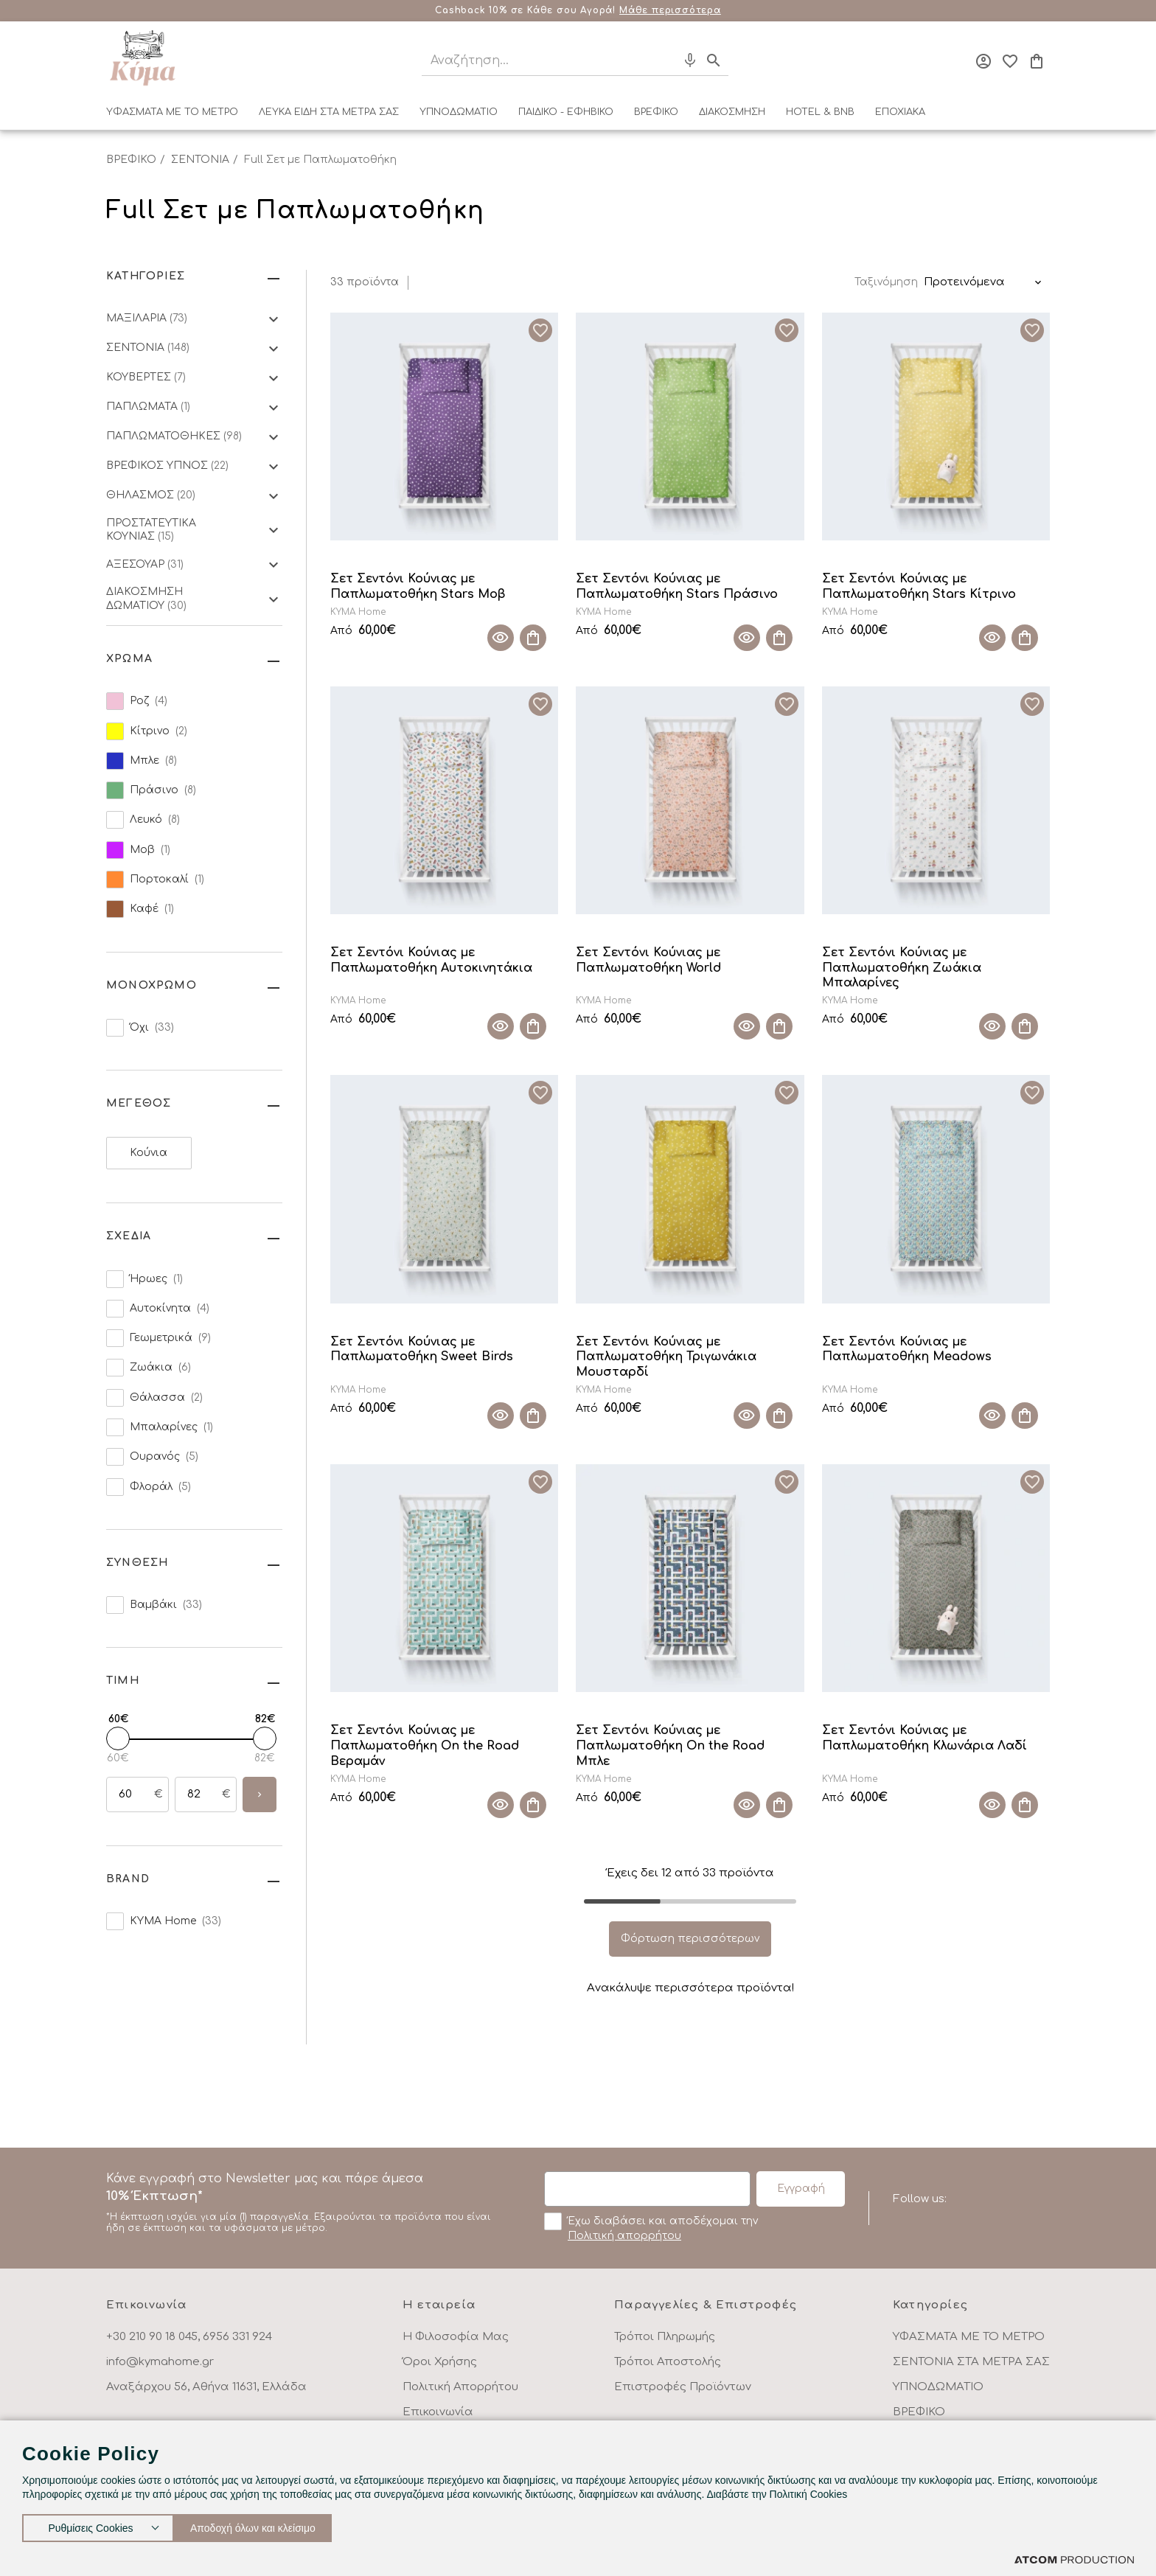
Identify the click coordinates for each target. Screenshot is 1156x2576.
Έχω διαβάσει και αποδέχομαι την (651, 2227)
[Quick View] (500, 637)
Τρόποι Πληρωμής (664, 2336)
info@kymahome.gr (160, 2362)
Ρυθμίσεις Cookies (90, 2524)
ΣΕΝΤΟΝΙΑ (200, 159)
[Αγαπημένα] (1010, 61)
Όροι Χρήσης (440, 2362)
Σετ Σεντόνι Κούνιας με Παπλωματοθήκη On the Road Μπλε (670, 1746)
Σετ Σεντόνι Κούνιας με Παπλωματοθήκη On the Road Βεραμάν (424, 1746)
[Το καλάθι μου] (1036, 61)
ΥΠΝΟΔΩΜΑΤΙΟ (458, 112)
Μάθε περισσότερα (670, 10)
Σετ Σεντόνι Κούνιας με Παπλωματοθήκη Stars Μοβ (418, 586)
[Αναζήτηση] (536, 60)
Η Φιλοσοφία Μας (456, 2336)
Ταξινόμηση (886, 282)
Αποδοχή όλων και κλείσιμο (269, 2524)
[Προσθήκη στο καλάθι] (533, 637)
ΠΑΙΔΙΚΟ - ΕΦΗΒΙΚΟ (565, 112)
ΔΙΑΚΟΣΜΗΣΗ (732, 112)
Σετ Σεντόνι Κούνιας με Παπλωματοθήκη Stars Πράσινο (677, 586)
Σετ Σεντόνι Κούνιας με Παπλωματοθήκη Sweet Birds (421, 1349)
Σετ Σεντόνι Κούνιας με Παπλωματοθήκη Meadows (907, 1349)
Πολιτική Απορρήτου (460, 2387)
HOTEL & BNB (820, 112)
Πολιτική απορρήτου (624, 2235)
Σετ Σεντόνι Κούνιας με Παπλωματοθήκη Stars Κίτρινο (919, 586)
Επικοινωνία (438, 2412)
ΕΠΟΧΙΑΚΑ (900, 112)
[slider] (118, 1738)
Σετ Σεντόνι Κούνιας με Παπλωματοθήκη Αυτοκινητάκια (431, 960)
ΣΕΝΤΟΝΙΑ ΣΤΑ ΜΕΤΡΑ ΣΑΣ (971, 2362)
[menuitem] (172, 115)
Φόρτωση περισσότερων (690, 1938)
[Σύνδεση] (983, 61)
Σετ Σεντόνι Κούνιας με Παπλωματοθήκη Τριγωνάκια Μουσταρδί (666, 1357)
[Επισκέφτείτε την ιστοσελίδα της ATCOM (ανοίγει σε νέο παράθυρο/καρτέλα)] (1074, 2559)
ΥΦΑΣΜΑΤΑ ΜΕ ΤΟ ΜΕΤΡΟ (172, 112)
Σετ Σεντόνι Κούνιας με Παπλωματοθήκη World (648, 960)
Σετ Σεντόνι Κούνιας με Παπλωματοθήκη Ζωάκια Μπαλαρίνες (901, 968)
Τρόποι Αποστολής (667, 2362)
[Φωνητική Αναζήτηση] (690, 60)
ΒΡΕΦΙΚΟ (656, 112)
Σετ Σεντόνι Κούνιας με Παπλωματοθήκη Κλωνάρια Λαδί (924, 1738)
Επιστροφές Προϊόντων (682, 2387)
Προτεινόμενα (964, 282)
